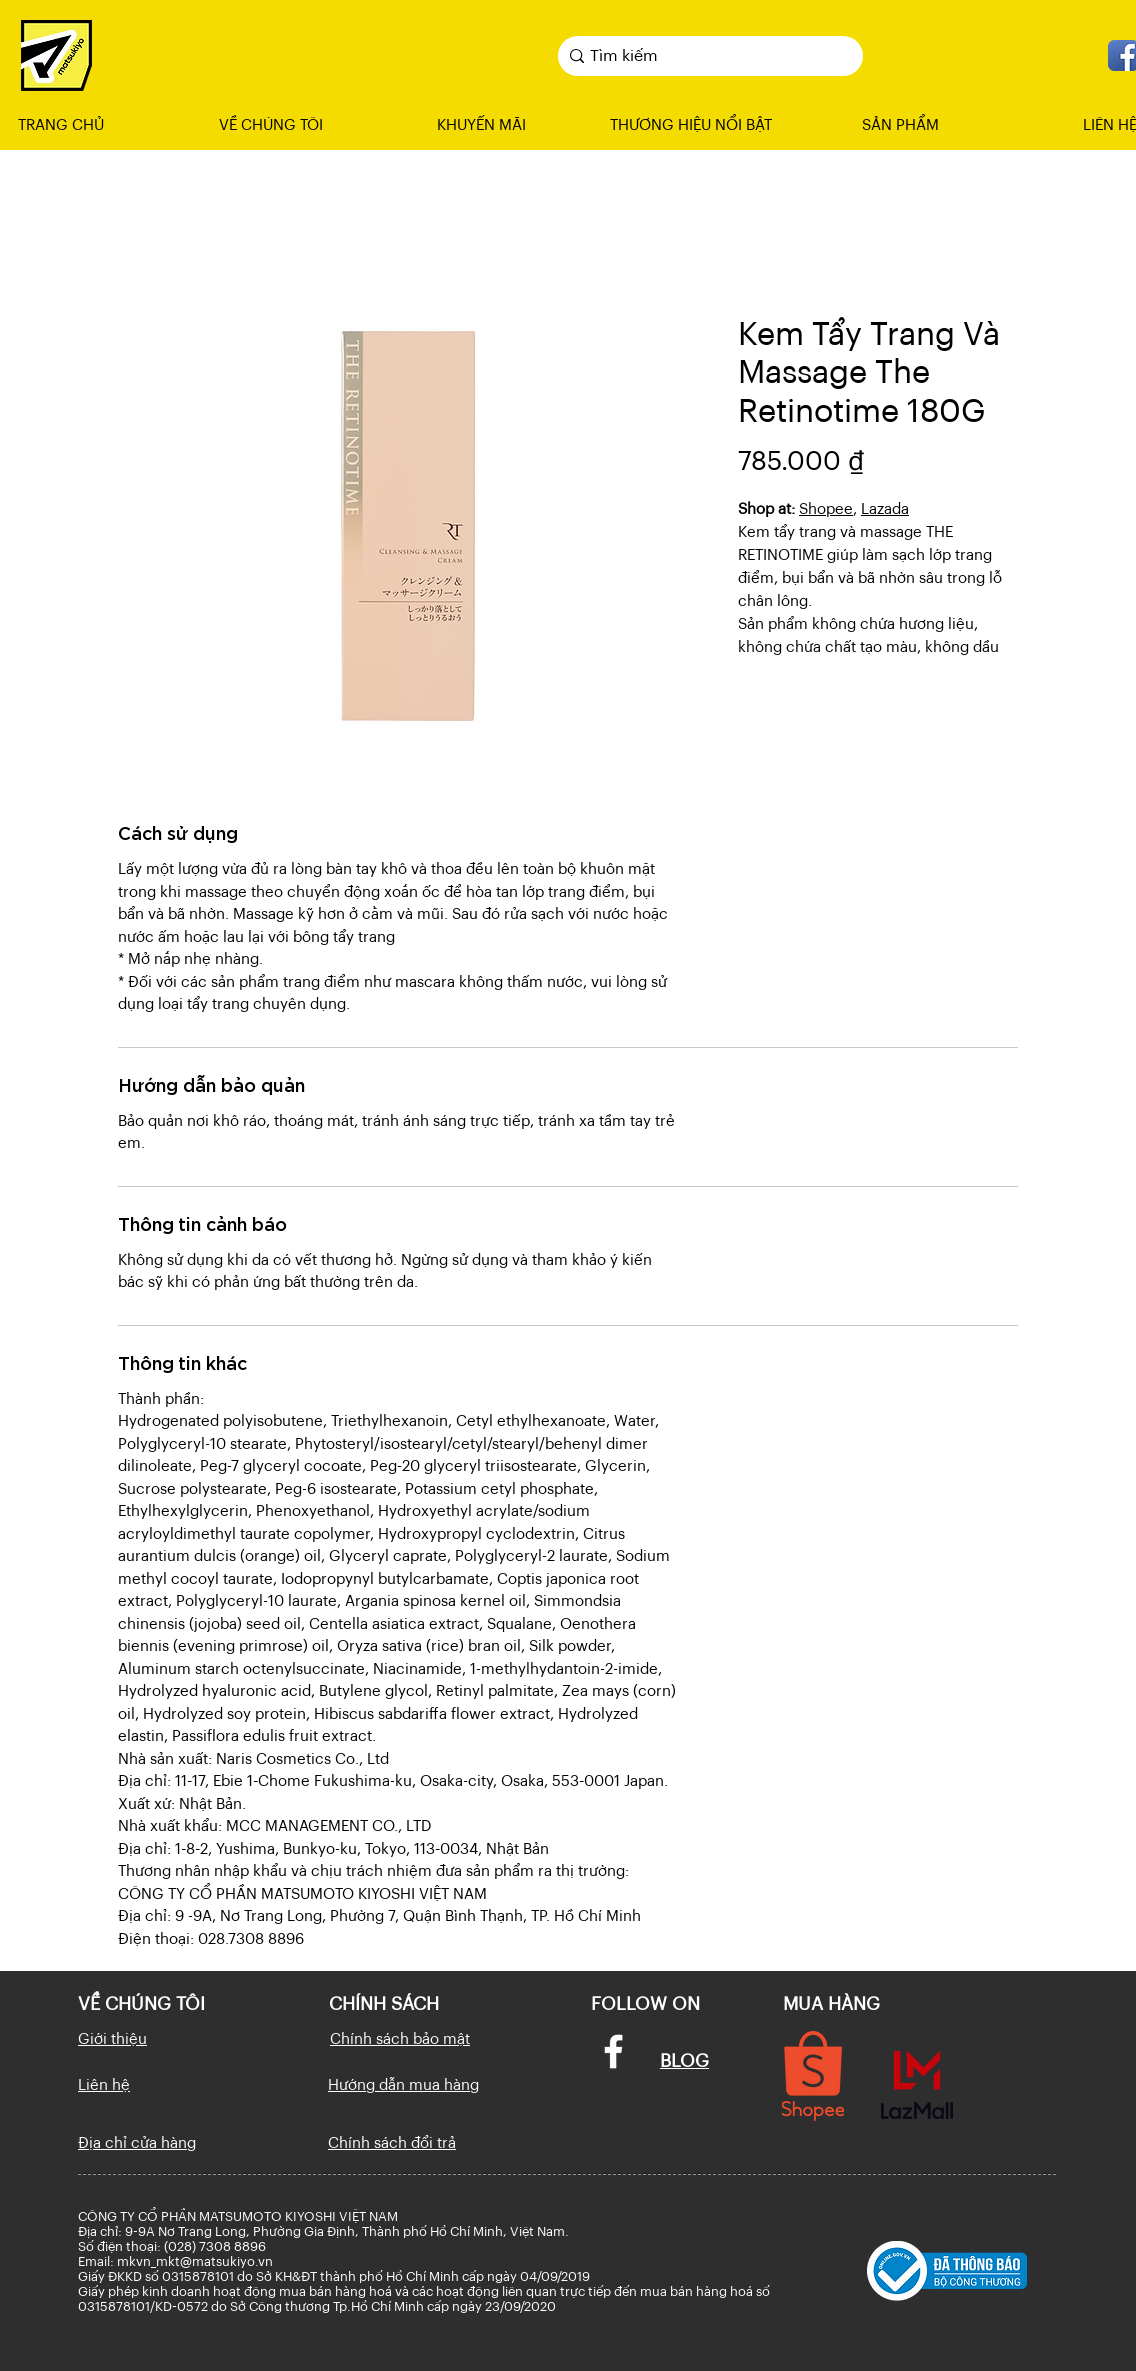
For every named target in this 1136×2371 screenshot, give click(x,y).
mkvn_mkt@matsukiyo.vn (195, 2261)
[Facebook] (613, 2051)
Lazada (885, 509)
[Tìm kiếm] (705, 56)
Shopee (826, 509)
